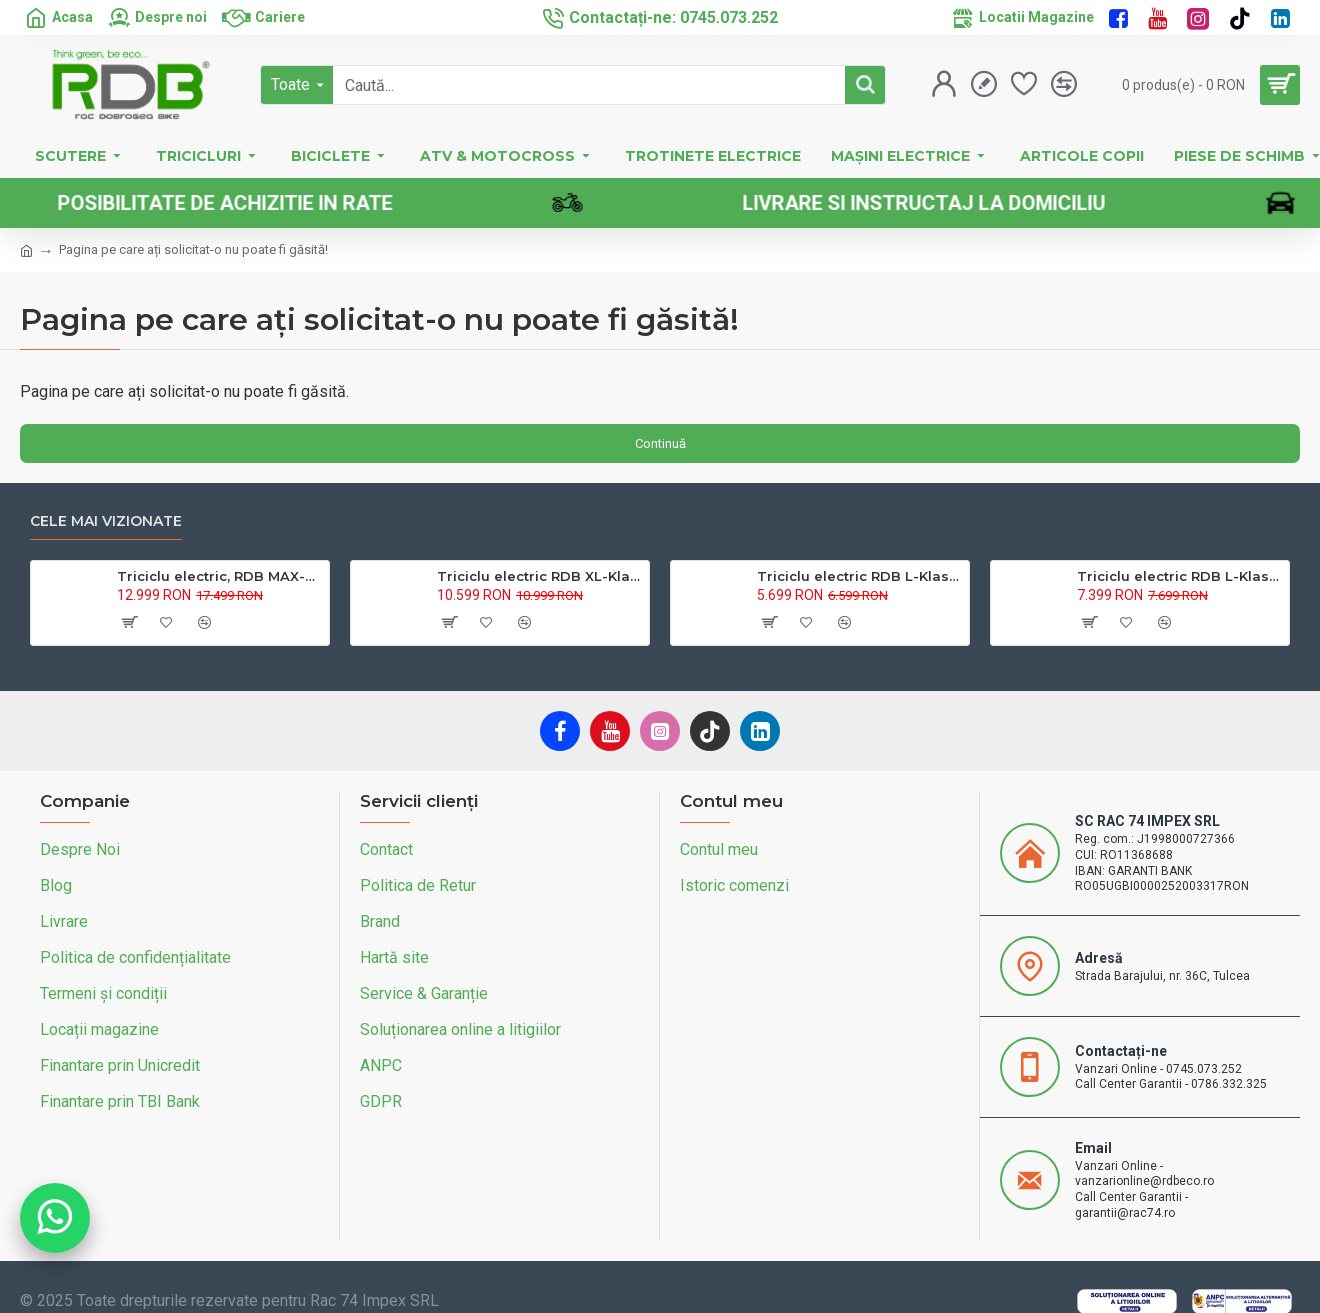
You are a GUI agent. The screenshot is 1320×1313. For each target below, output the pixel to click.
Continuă (660, 443)
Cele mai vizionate (106, 521)
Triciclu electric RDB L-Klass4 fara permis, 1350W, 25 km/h (859, 576)
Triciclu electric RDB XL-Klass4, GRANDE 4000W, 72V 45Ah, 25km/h (539, 576)
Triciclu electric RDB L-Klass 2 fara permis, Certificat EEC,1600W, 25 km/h (1179, 576)
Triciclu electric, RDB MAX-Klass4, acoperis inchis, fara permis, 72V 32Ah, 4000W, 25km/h (219, 576)
